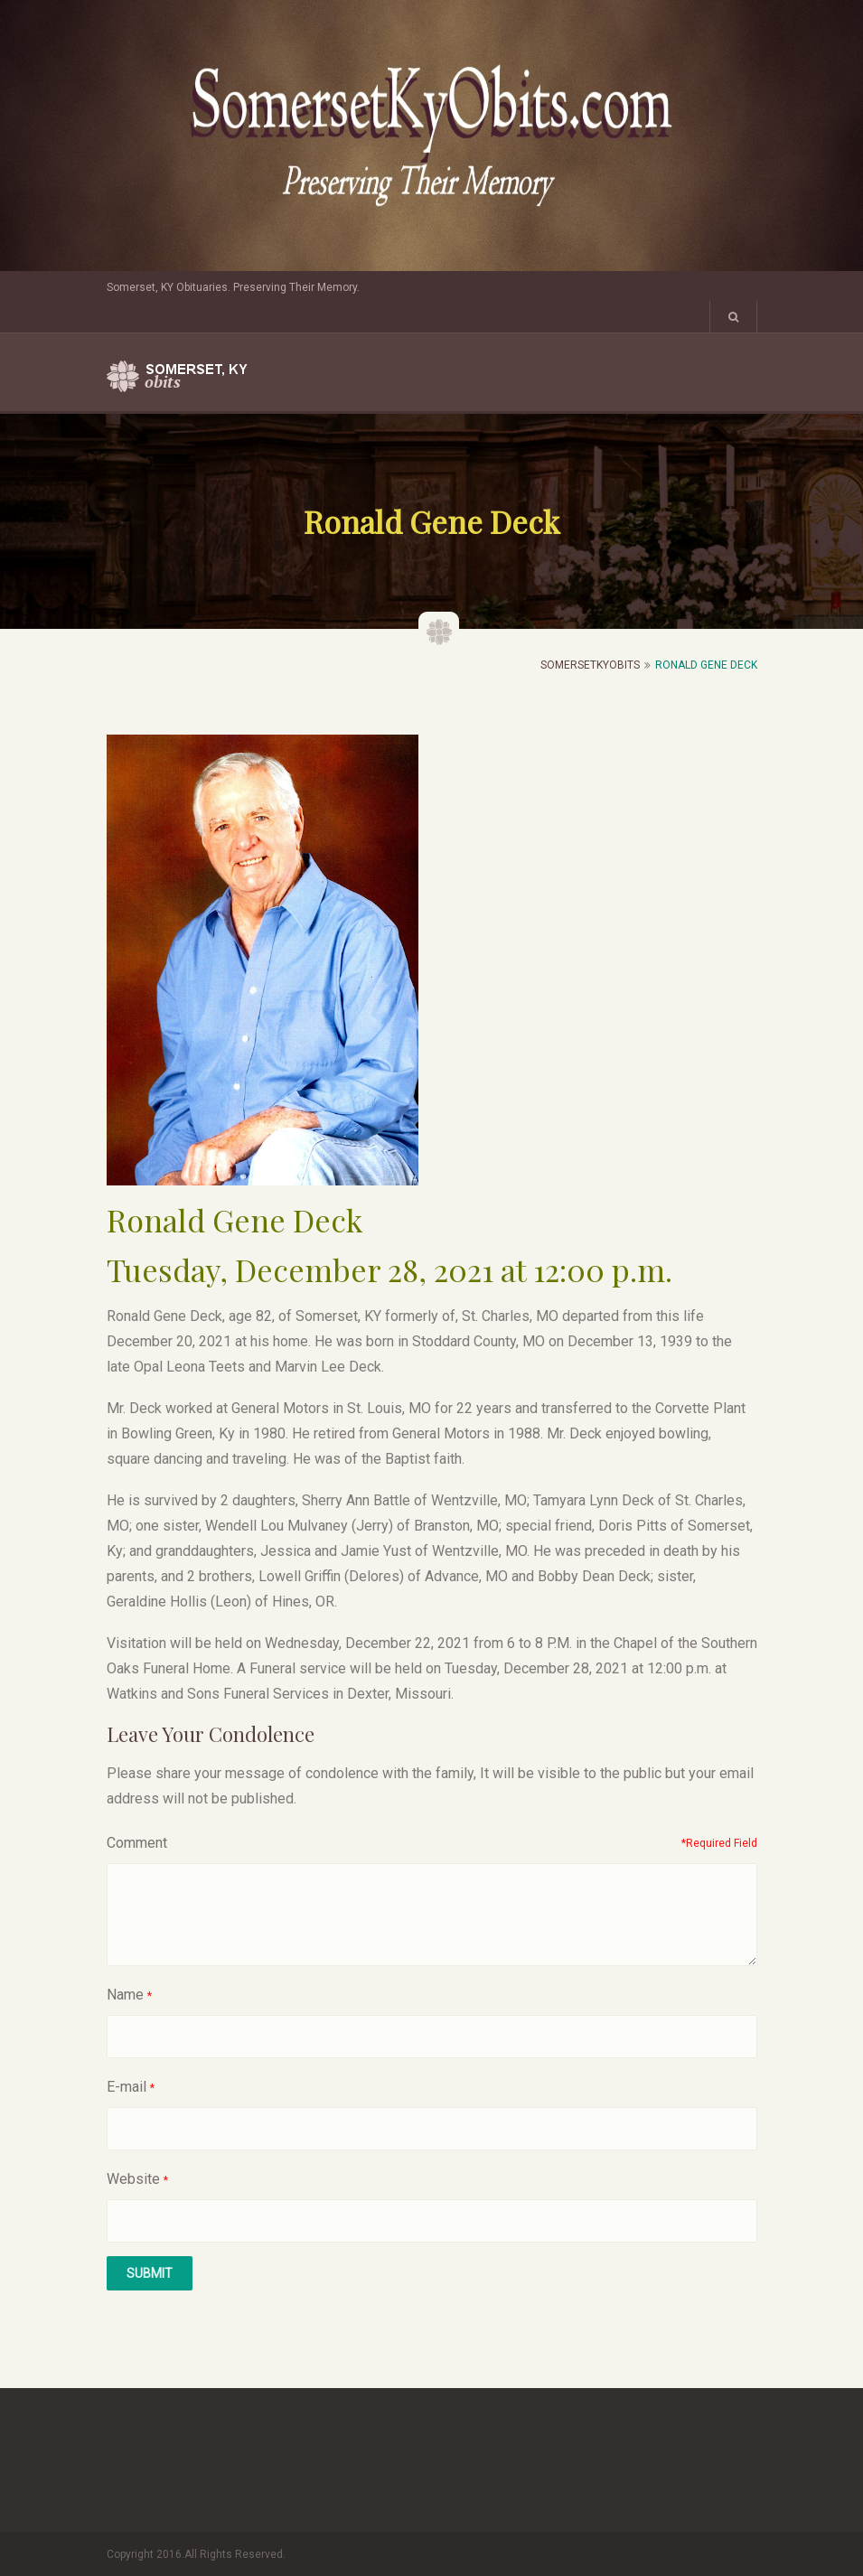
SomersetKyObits (590, 665)
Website (133, 2178)
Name (125, 1994)
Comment (137, 1842)
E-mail (126, 2086)
